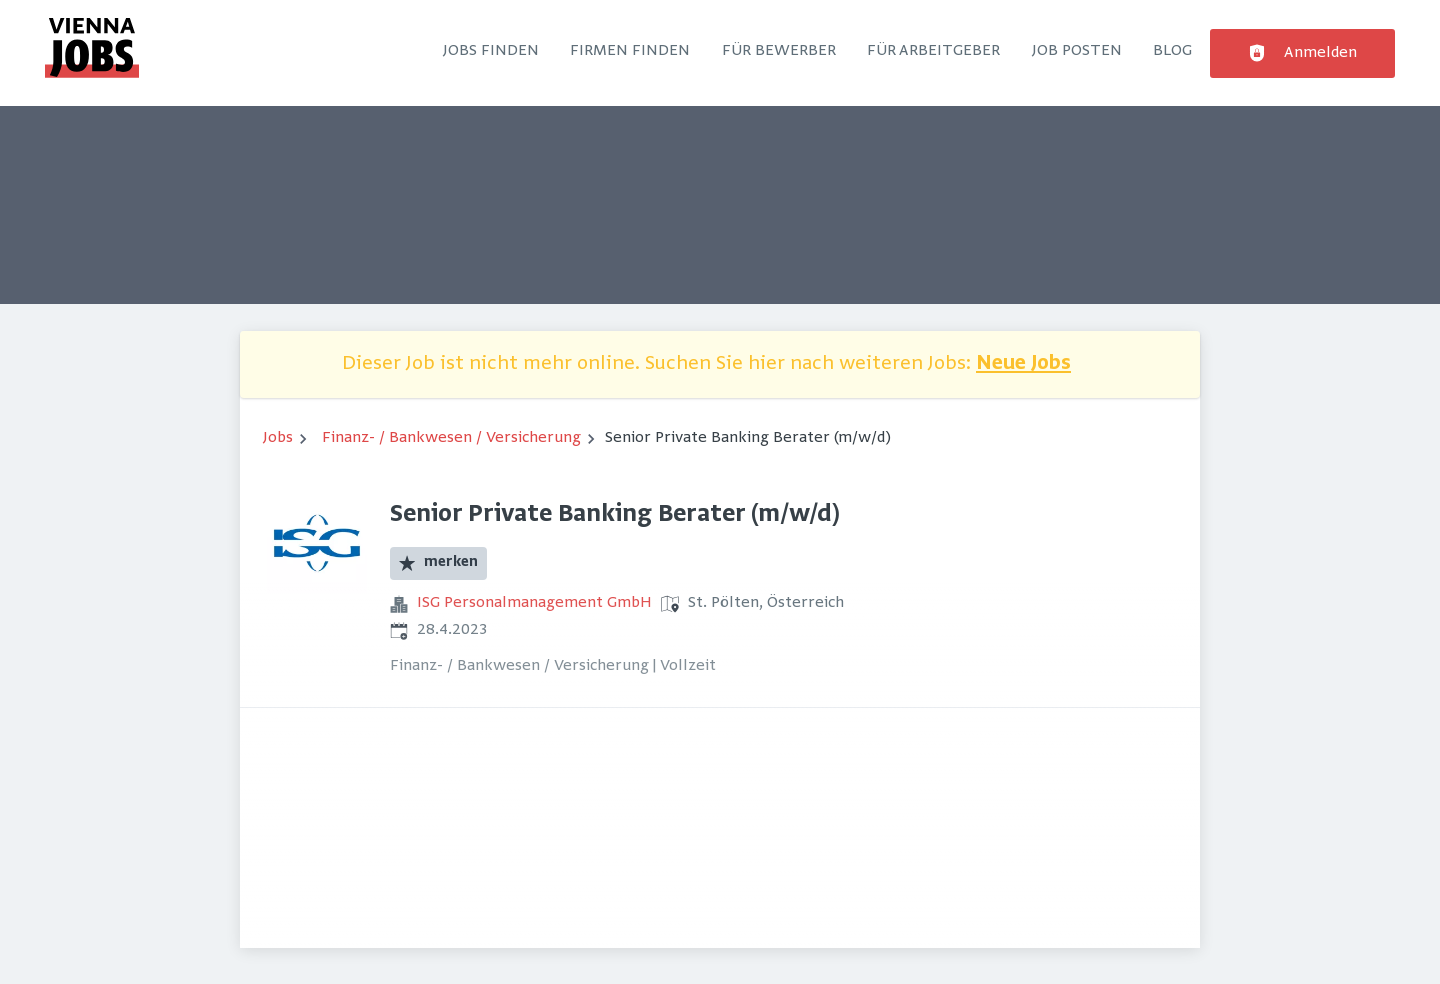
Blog (1172, 51)
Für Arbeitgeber (933, 51)
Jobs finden (491, 51)
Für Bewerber (779, 51)
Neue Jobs (1023, 364)
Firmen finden (630, 51)
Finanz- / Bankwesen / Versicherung (451, 438)
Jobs (278, 438)
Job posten (1077, 51)
